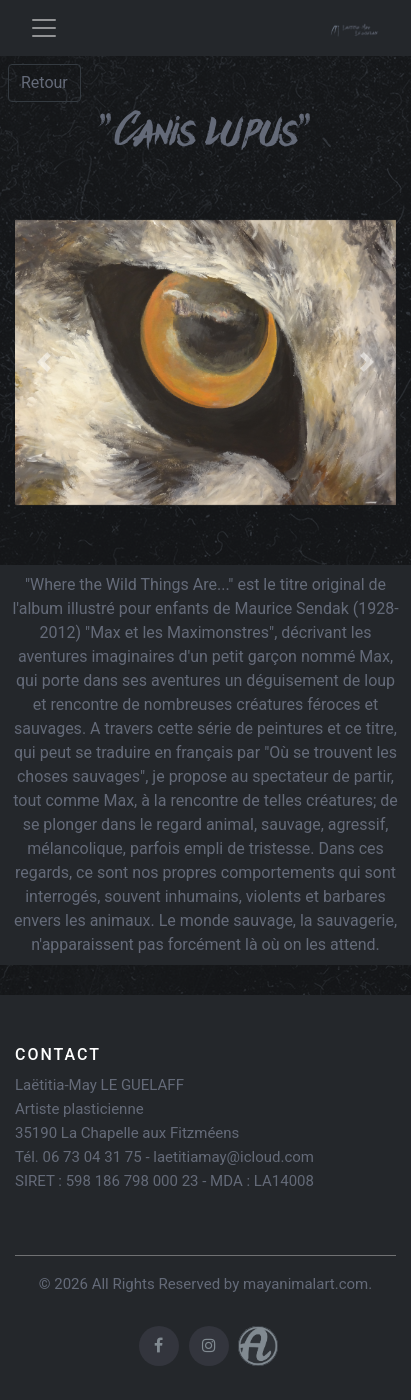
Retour (44, 82)
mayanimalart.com (305, 1284)
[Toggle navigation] (44, 28)
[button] (43, 363)
